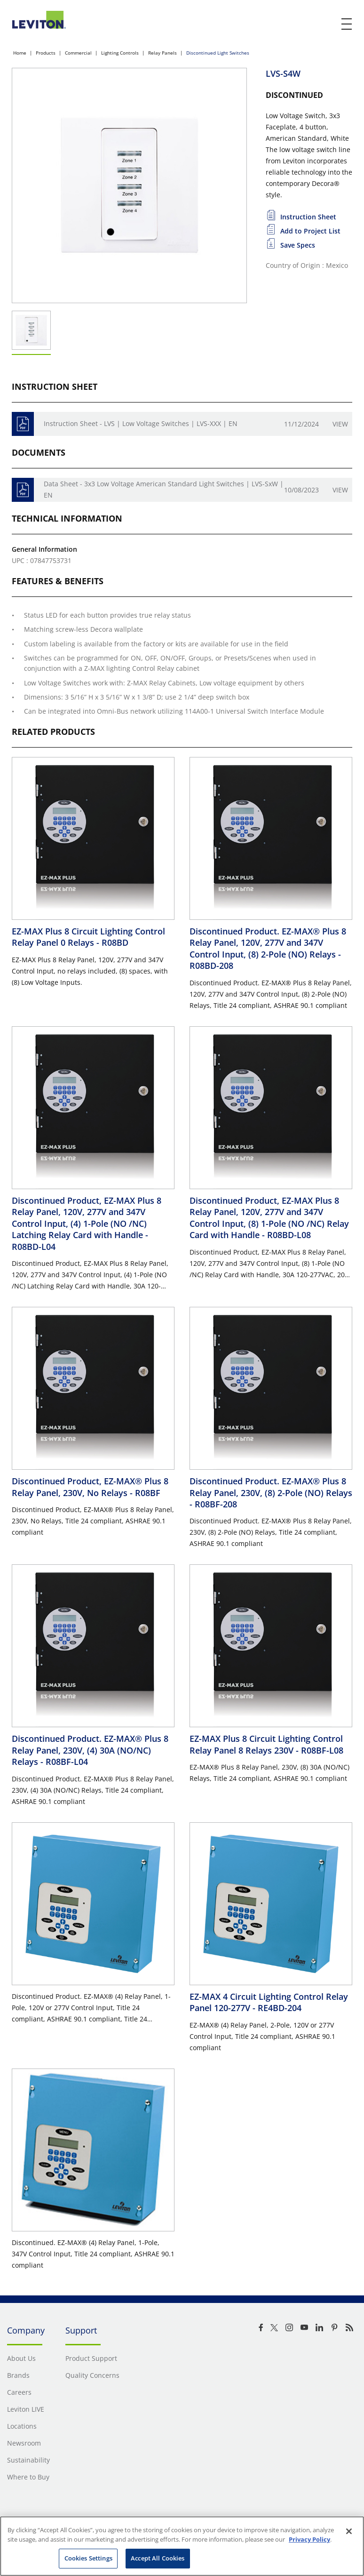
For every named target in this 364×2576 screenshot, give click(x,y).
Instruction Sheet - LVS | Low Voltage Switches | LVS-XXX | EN (140, 423)
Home (19, 52)
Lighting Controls (120, 52)
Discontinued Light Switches (217, 52)
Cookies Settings (88, 2558)
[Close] (349, 2531)
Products (45, 52)
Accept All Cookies (157, 2558)
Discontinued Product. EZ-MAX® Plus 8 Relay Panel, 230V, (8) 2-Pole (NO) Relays (271, 1492)
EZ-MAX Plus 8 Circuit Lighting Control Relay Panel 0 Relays (88, 937)
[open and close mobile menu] (347, 24)
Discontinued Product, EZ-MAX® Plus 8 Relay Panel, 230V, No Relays (90, 1486)
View (340, 423)
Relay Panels (162, 52)
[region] (182, 2546)
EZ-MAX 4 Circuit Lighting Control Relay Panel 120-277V (269, 2002)
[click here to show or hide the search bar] (327, 24)
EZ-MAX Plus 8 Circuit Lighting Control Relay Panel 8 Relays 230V (266, 1744)
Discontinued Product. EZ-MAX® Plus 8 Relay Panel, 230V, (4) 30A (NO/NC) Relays (90, 1750)
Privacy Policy (309, 2539)
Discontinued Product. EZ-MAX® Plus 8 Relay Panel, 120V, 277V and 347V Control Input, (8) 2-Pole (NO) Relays (268, 948)
